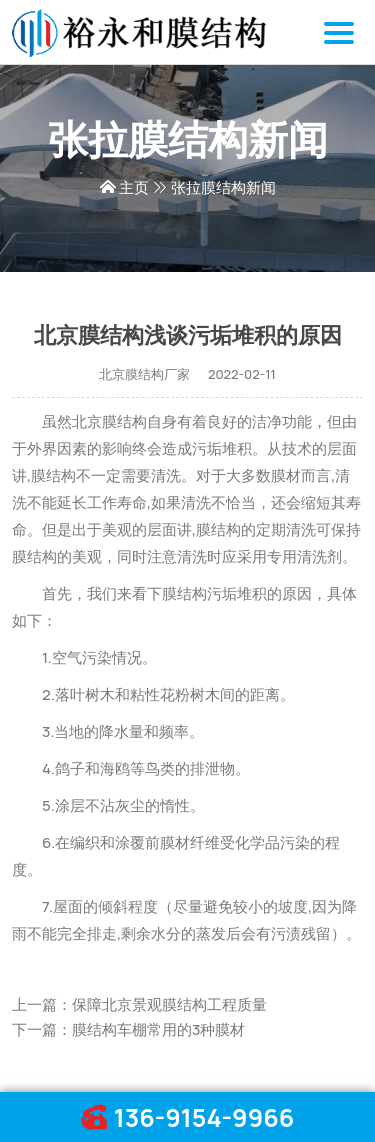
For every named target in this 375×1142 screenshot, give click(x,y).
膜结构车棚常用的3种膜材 (158, 1029)
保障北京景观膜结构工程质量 (169, 1004)
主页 (134, 187)
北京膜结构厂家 (144, 374)
